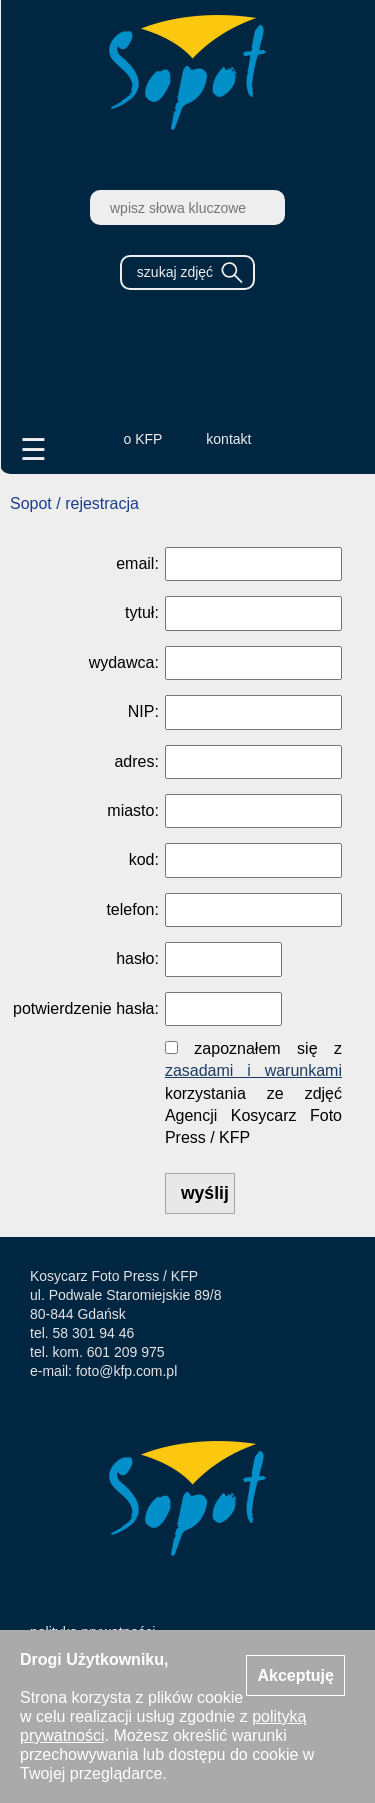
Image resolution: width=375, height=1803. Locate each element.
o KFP (143, 439)
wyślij (205, 1193)
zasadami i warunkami (253, 1070)
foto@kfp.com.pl (126, 1371)
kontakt (228, 439)
